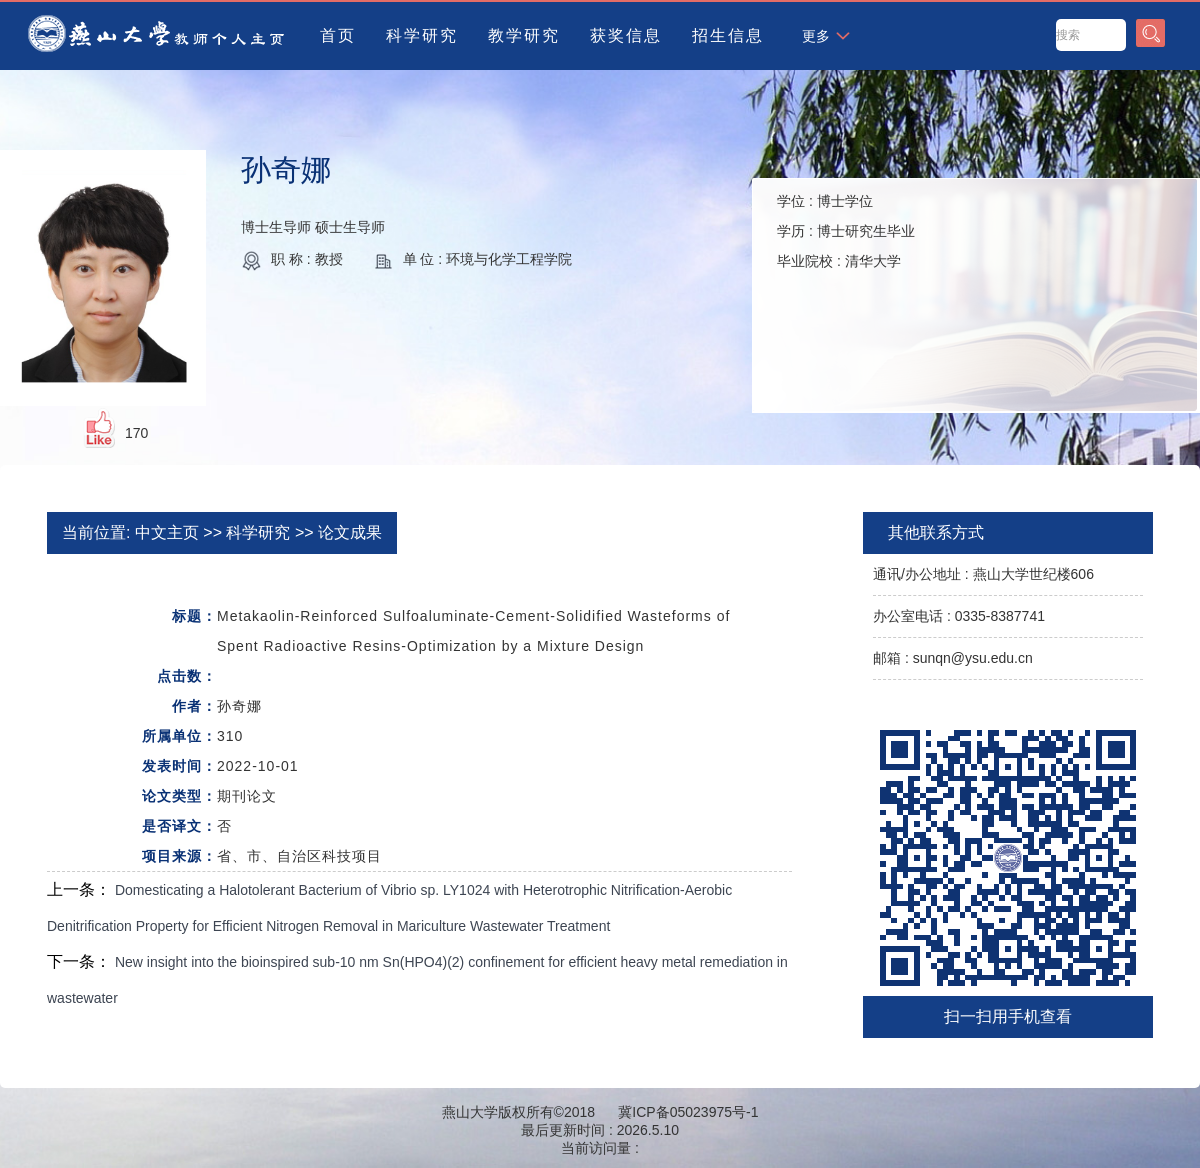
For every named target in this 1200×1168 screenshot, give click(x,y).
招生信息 (728, 35)
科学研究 (422, 35)
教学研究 (524, 35)
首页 (338, 35)
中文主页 (167, 532)
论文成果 (350, 532)
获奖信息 (626, 35)
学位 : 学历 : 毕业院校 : (846, 231)
